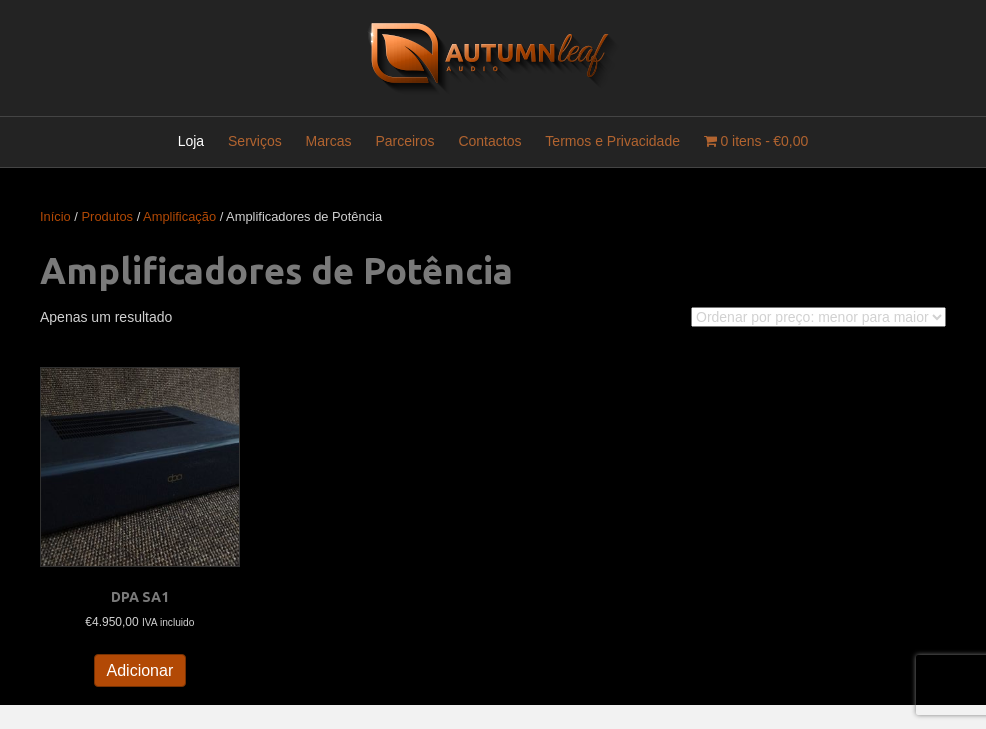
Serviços (255, 141)
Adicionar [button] (140, 670)
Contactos (489, 141)
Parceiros (404, 141)
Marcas (329, 141)
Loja (191, 141)
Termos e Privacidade (612, 141)
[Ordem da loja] (818, 317)
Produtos (108, 216)
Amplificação (179, 216)
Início (55, 216)
